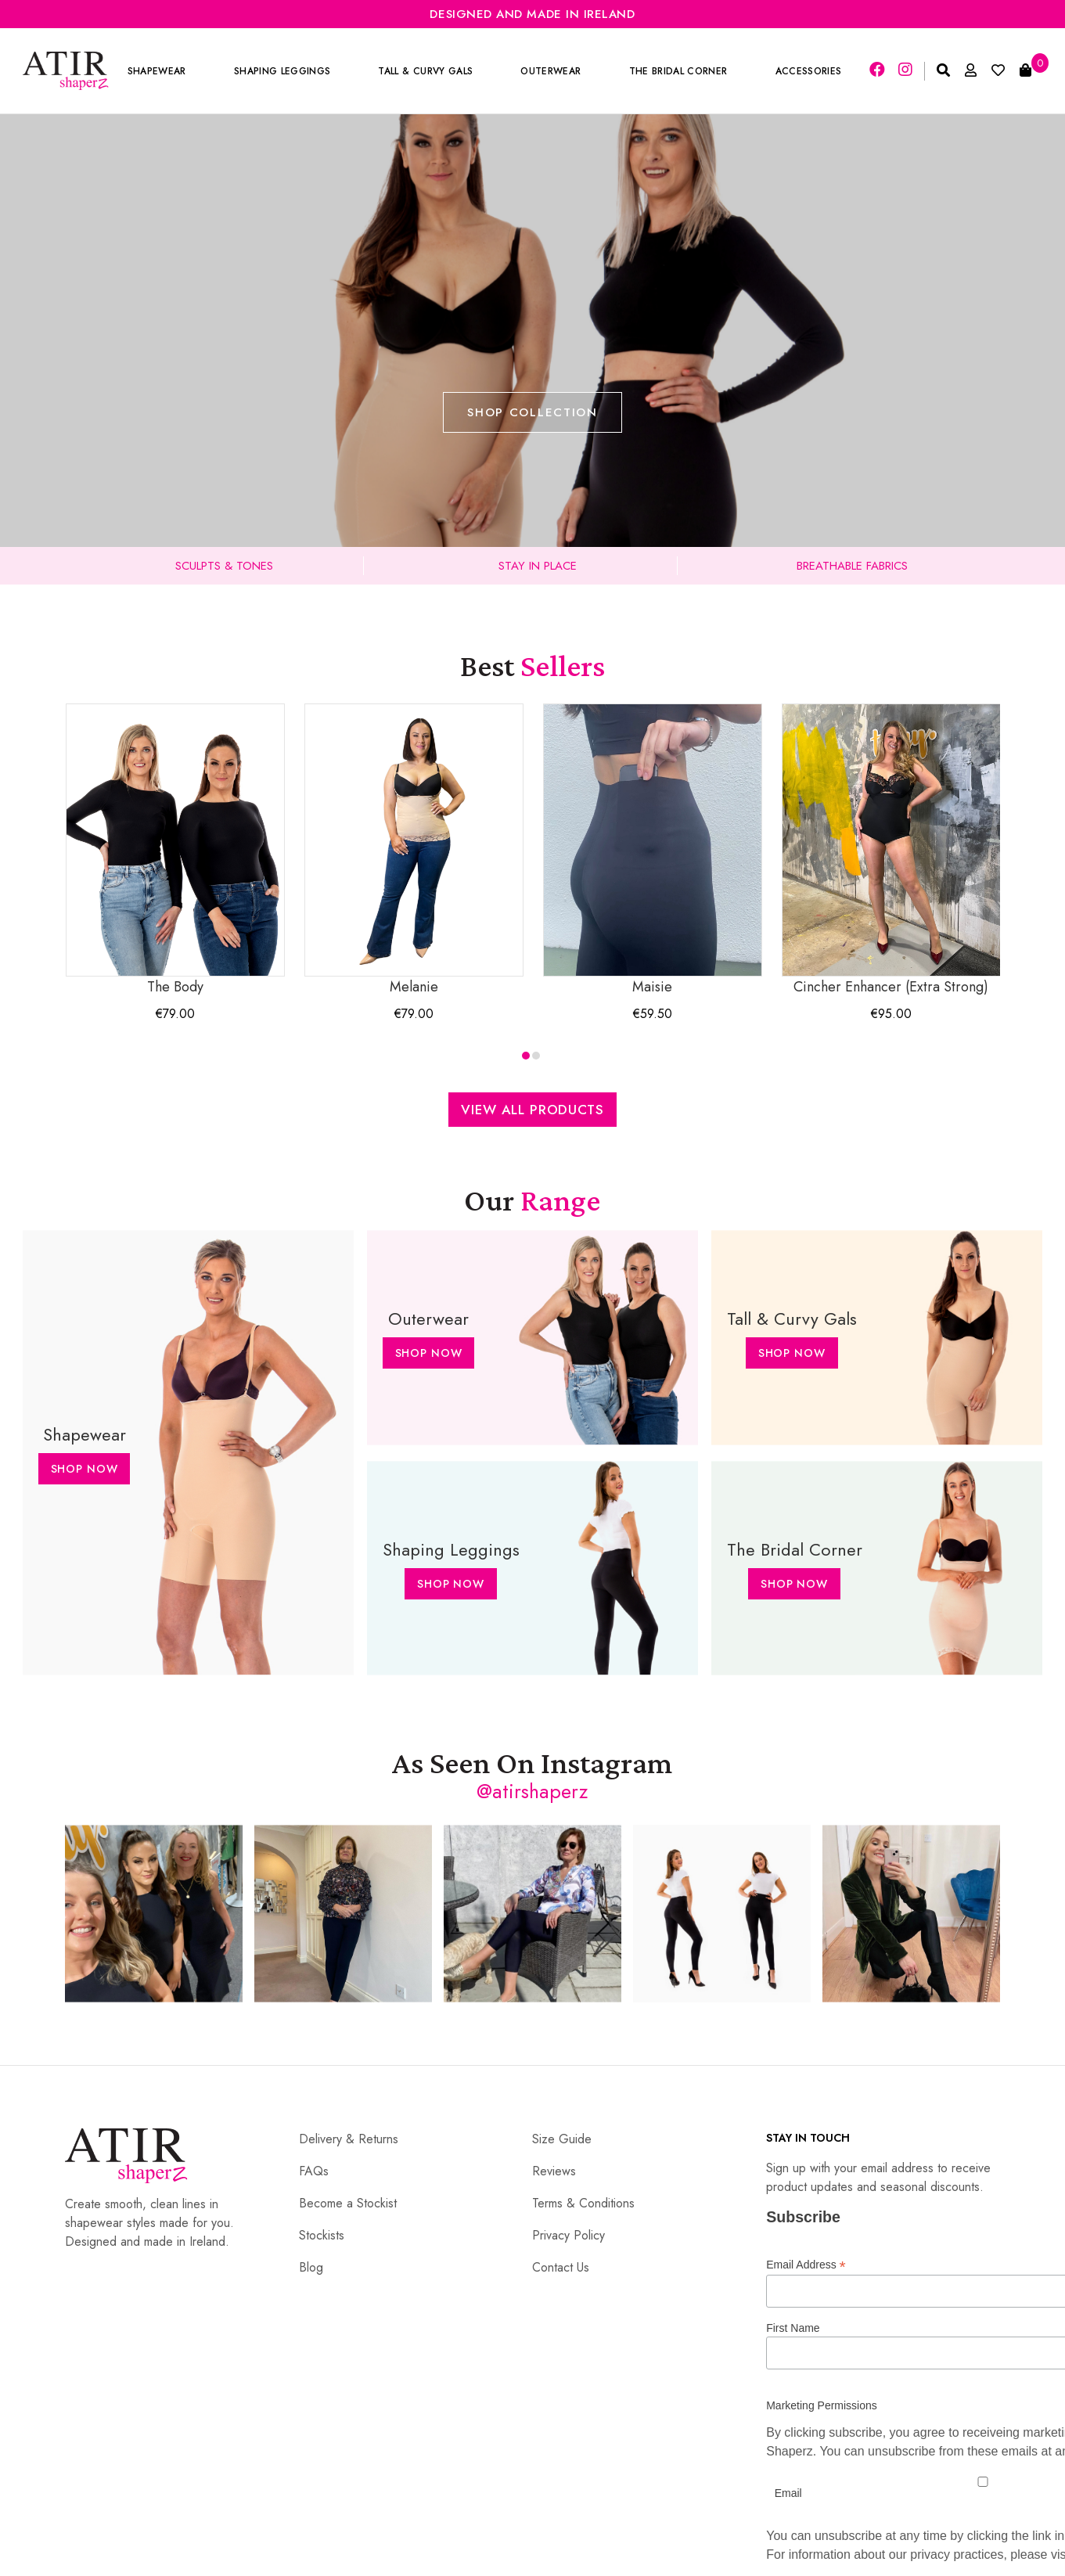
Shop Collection (532, 412)
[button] (526, 1056)
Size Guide (562, 2139)
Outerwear (550, 71)
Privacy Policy (568, 2235)
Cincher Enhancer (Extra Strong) (891, 850)
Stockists (321, 2235)
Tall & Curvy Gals (425, 71)
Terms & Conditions (583, 2203)
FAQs (314, 2171)
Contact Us (560, 2267)
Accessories (808, 71)
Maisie (652, 850)
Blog (311, 2267)
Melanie (414, 850)
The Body (175, 850)
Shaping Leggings (282, 71)
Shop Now (84, 1469)
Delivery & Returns (348, 2139)
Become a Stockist (348, 2203)
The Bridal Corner (678, 71)
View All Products (532, 1109)
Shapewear (157, 71)
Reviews (554, 2171)
